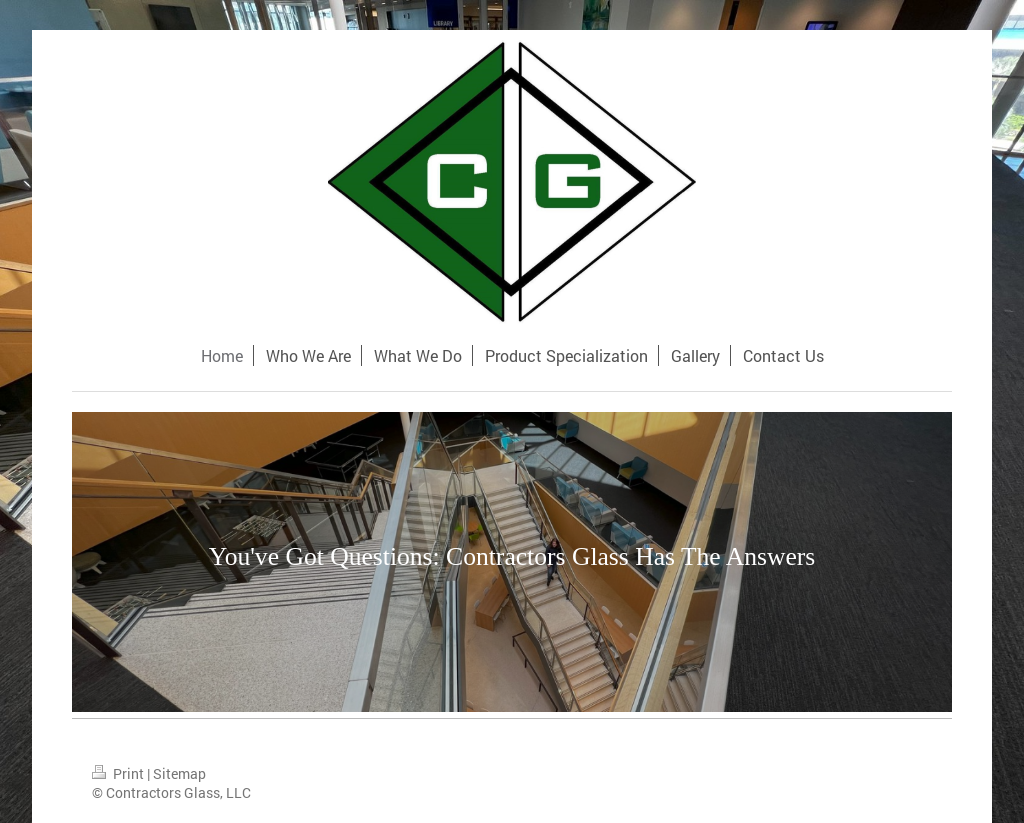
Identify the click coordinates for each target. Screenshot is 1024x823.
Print (119, 773)
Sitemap (179, 773)
